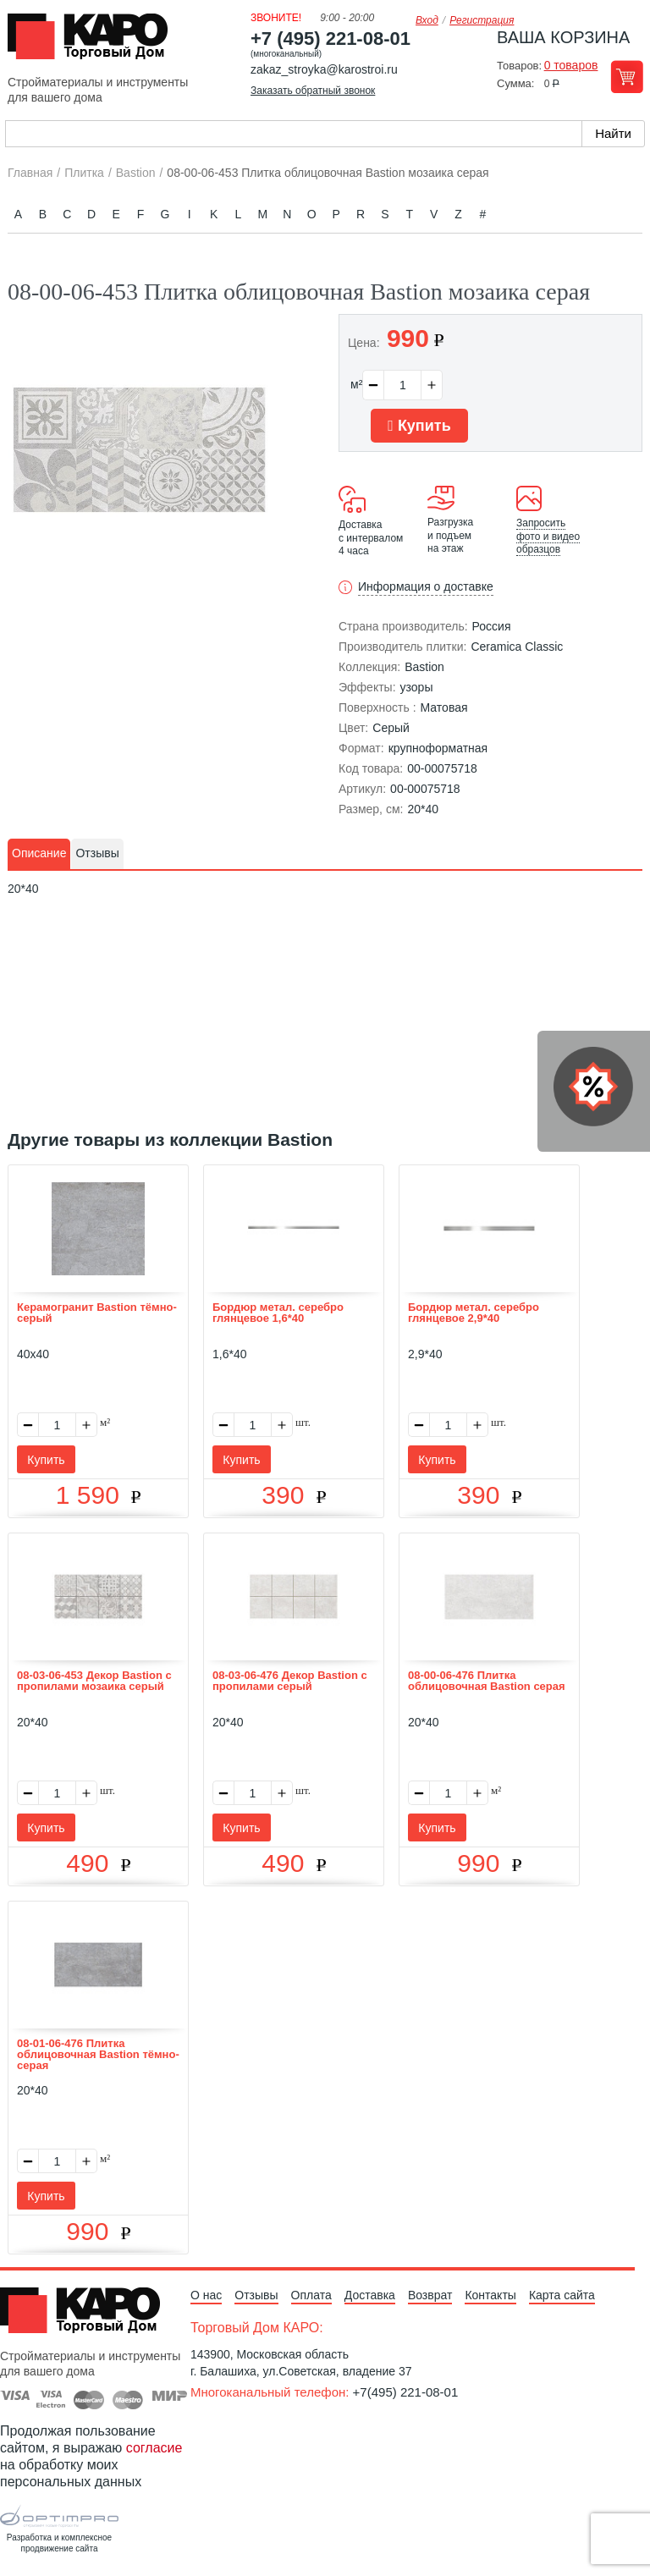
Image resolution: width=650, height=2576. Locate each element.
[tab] (39, 854)
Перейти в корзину (626, 76)
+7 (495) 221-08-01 (330, 38)
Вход (427, 20)
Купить (419, 425)
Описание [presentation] (39, 853)
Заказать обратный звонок (313, 90)
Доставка (369, 2295)
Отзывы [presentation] (96, 853)
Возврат (430, 2295)
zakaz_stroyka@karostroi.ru (324, 69)
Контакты (490, 2295)
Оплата (311, 2295)
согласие (154, 2448)
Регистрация (481, 20)
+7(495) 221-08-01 (406, 2392)
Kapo (94, 41)
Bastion (424, 667)
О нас (206, 2295)
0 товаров (571, 65)
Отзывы (256, 2295)
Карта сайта (562, 2295)
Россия (491, 626)
